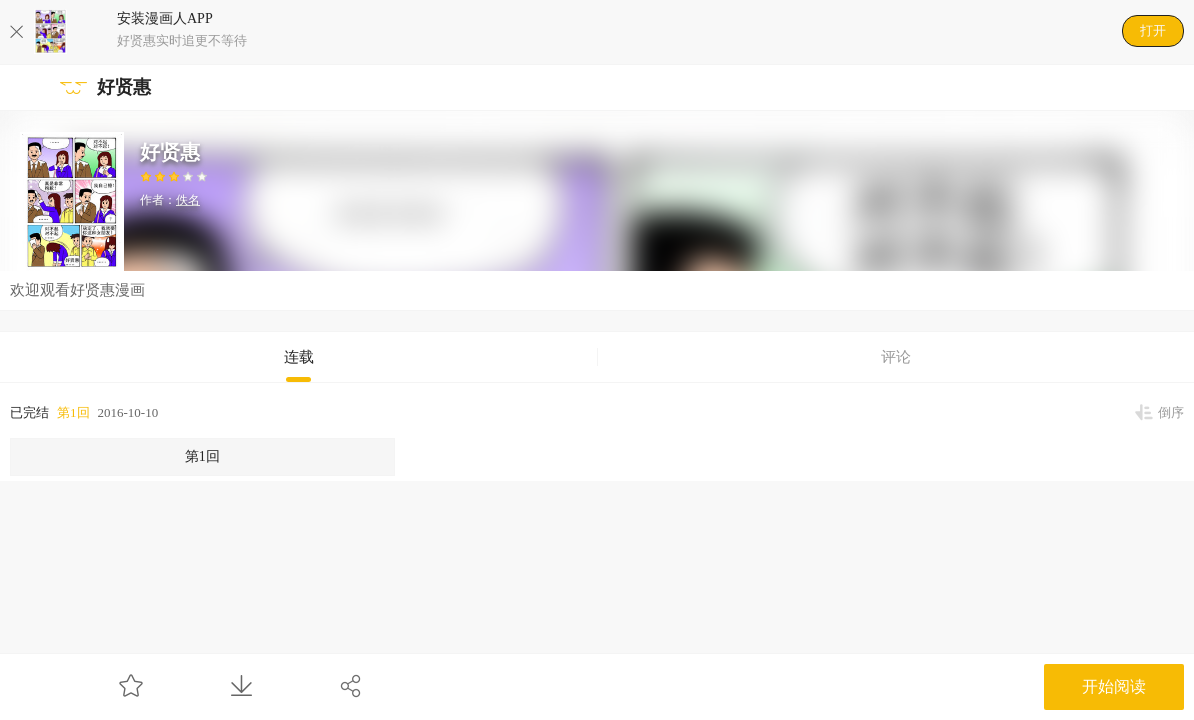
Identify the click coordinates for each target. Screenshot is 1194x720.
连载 (299, 357)
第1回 (73, 412)
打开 (1153, 30)
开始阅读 (1114, 686)
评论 (896, 357)
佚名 (188, 200)
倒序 (1171, 412)
